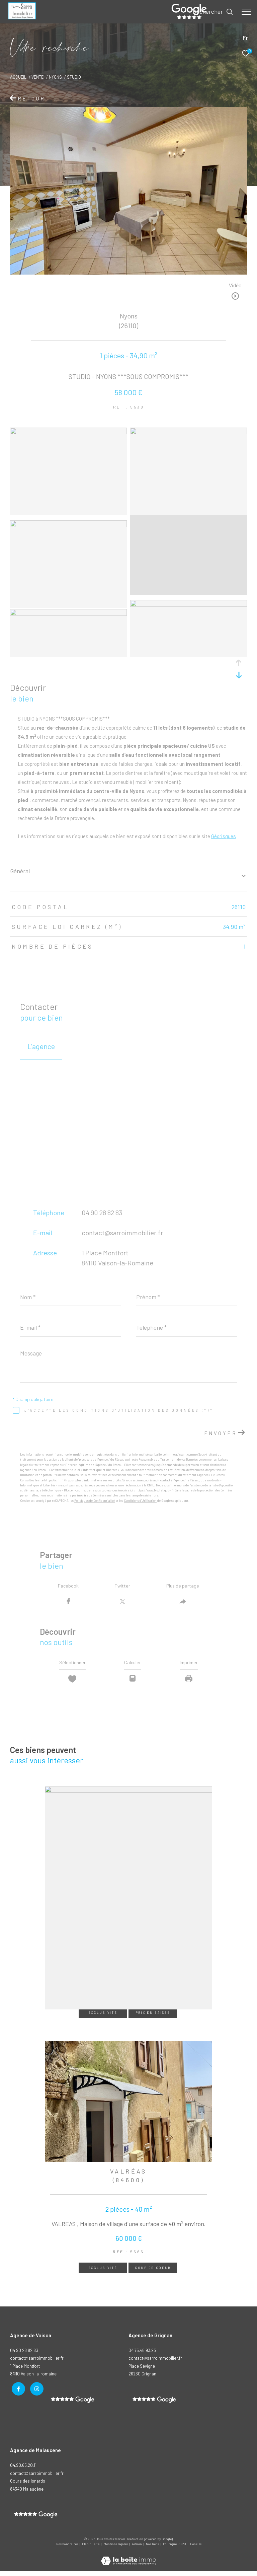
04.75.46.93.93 (142, 2355)
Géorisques (223, 836)
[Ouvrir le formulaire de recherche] (213, 12)
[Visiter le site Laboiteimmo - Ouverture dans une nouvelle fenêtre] (128, 2561)
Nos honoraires (67, 2549)
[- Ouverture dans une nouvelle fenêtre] (154, 2404)
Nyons (55, 77)
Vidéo (235, 285)
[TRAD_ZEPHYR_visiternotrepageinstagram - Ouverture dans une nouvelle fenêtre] (35, 2392)
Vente (37, 77)
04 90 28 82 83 (102, 1212)
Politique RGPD (174, 2549)
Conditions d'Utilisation (140, 1500)
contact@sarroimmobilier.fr (122, 1233)
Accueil (18, 77)
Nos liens (153, 2549)
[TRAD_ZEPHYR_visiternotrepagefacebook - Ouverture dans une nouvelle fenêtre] (16, 2392)
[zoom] (68, 432)
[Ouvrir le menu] (246, 11)
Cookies (195, 2549)
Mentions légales (115, 2549)
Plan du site (91, 2549)
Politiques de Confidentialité (94, 1500)
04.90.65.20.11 (23, 2470)
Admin (137, 2549)
